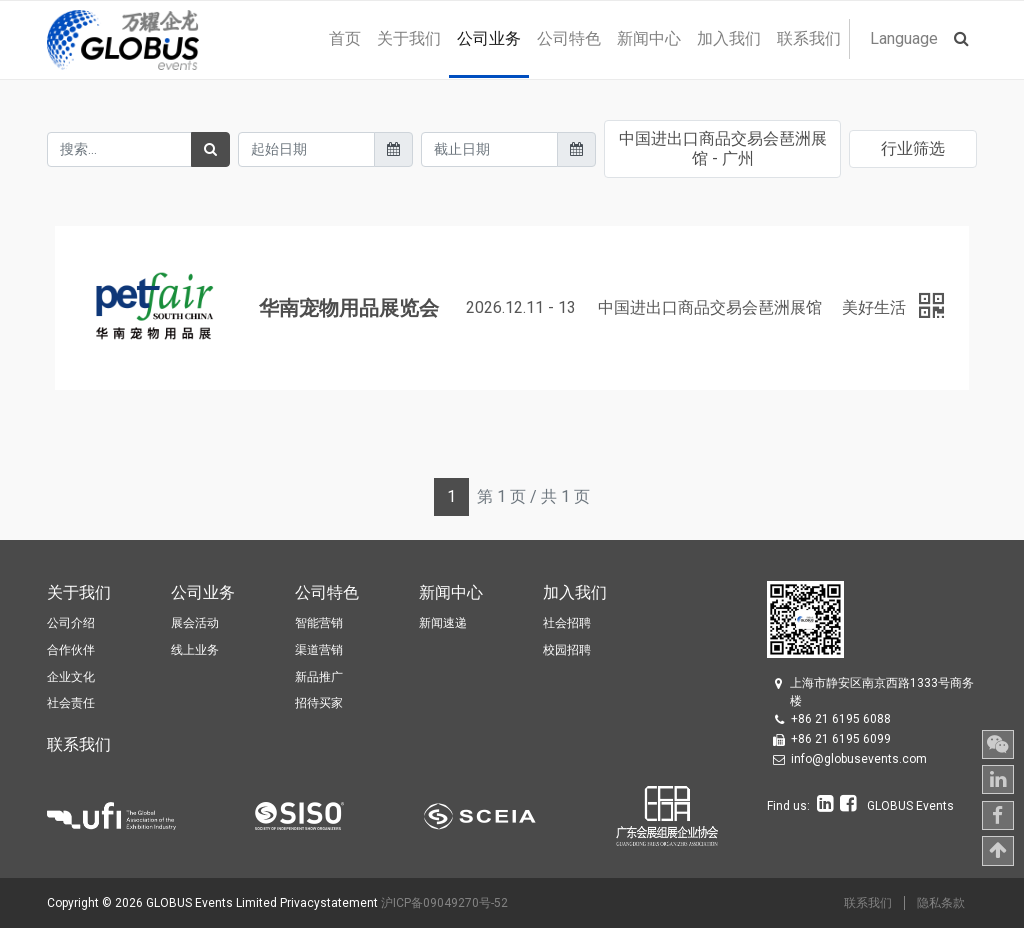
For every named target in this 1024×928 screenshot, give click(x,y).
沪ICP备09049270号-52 (444, 903)
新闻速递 (443, 623)
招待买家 (319, 703)
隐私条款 (941, 903)
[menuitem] (345, 39)
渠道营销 (319, 650)
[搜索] (210, 149)
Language (904, 38)
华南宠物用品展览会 (349, 308)
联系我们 (868, 903)
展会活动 (195, 623)
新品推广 (319, 677)
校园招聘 (567, 650)
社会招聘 (567, 623)
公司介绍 (71, 623)
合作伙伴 (71, 650)
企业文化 (71, 677)
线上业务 (195, 650)
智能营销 (319, 623)
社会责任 (71, 703)
